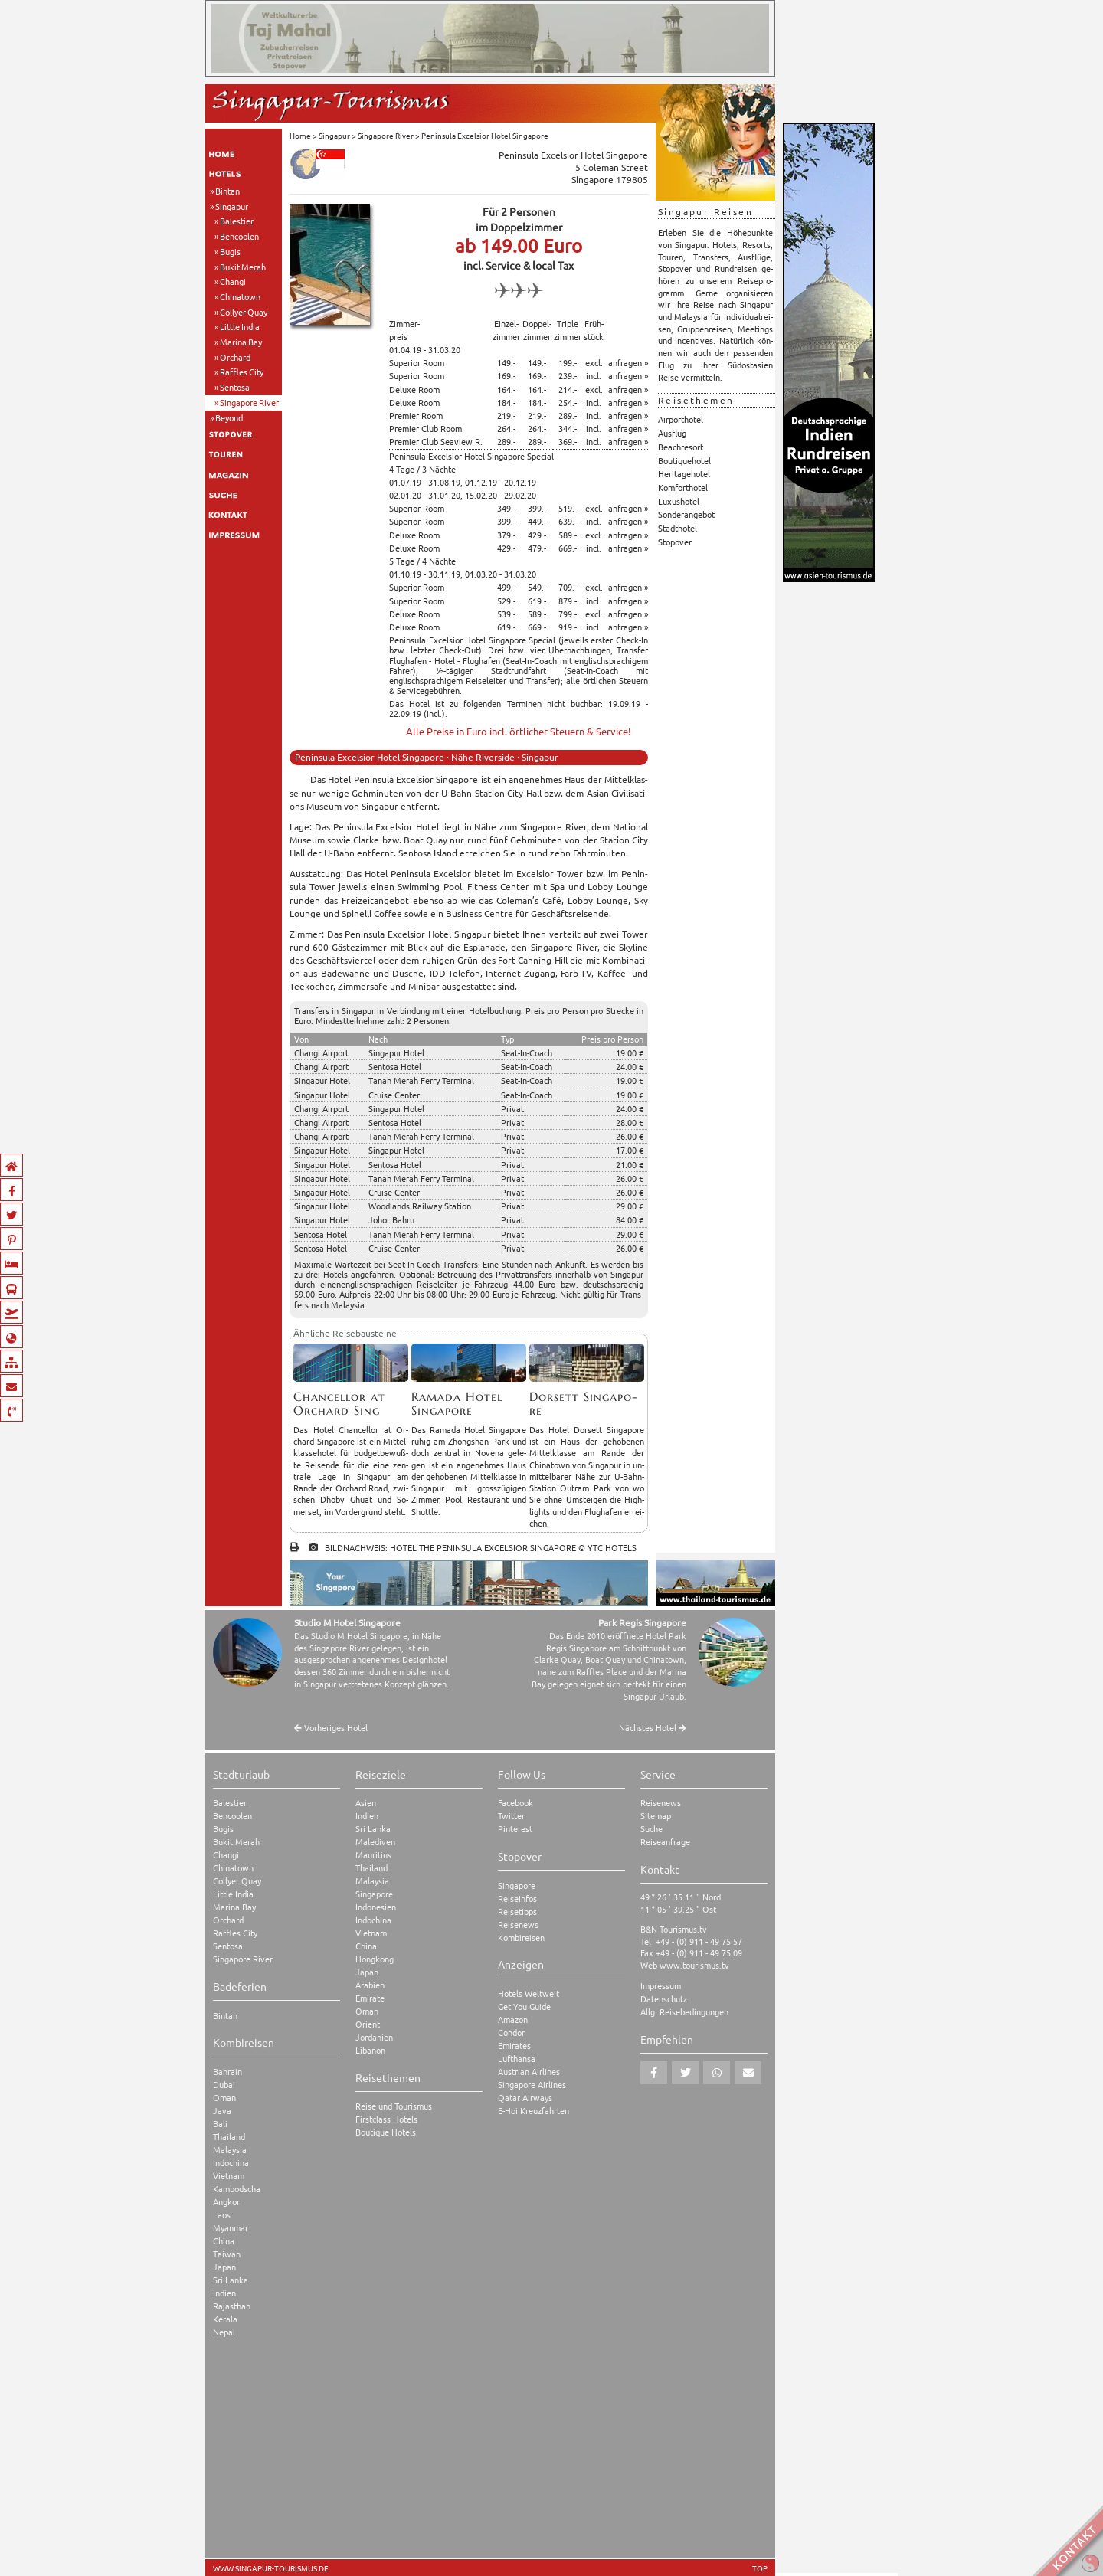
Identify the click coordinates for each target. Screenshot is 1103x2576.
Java (222, 2110)
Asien (365, 1802)
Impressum (660, 1986)
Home (300, 135)
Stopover (675, 541)
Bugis (230, 251)
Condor (511, 2032)
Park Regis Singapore (642, 1622)
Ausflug (672, 433)
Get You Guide (524, 2006)
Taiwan (227, 2254)
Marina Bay (241, 342)
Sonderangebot (686, 514)
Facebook (515, 1802)
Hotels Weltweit (528, 1993)
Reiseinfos (517, 1898)
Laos (222, 2215)
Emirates (514, 2045)
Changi (233, 281)
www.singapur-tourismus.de (271, 2568)
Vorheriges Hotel (331, 1727)
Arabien (370, 1985)
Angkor (226, 2202)
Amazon (513, 2019)
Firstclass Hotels (386, 2119)
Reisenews (518, 1924)
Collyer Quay (243, 312)
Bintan (227, 191)
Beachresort (680, 446)
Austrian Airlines (529, 2071)
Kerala (225, 2319)
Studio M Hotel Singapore (347, 1622)
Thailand (229, 2136)
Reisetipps (517, 1911)
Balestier (237, 220)
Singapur (231, 206)
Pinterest (515, 1829)
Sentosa (235, 387)
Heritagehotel (684, 473)
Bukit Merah (243, 266)
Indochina (231, 2162)
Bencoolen (239, 236)
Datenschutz (663, 1999)
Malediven (375, 1842)
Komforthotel (683, 487)
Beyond (229, 417)
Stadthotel (677, 528)
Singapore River (249, 402)
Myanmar (230, 2228)
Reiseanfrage (665, 1842)
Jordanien (374, 2037)
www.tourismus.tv (694, 1965)
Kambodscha (236, 2189)
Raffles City (241, 371)
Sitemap (655, 1816)
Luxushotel (678, 501)
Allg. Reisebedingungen (684, 2012)
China (223, 2241)
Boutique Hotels (385, 2132)
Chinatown (240, 296)
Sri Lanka (230, 2280)
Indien (224, 2293)
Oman (224, 2097)
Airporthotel (680, 419)
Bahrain (227, 2071)
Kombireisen (521, 1937)
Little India (240, 326)
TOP (760, 2568)
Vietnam (228, 2176)
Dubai (224, 2084)
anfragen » (628, 362)
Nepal (224, 2332)
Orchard (235, 357)
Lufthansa (516, 2058)
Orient (367, 2024)
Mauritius (373, 1855)
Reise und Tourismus (393, 2106)
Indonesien (375, 1907)
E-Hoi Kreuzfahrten (533, 2110)
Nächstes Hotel (652, 1727)
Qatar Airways (525, 2097)
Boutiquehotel (684, 460)
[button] (653, 2072)
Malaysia (230, 2149)
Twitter (511, 1816)
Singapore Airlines (532, 2084)
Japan (224, 2267)
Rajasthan (231, 2306)
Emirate (370, 1998)
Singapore (374, 1894)
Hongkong (374, 1959)
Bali (220, 2123)
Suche (651, 1829)
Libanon (370, 2050)
